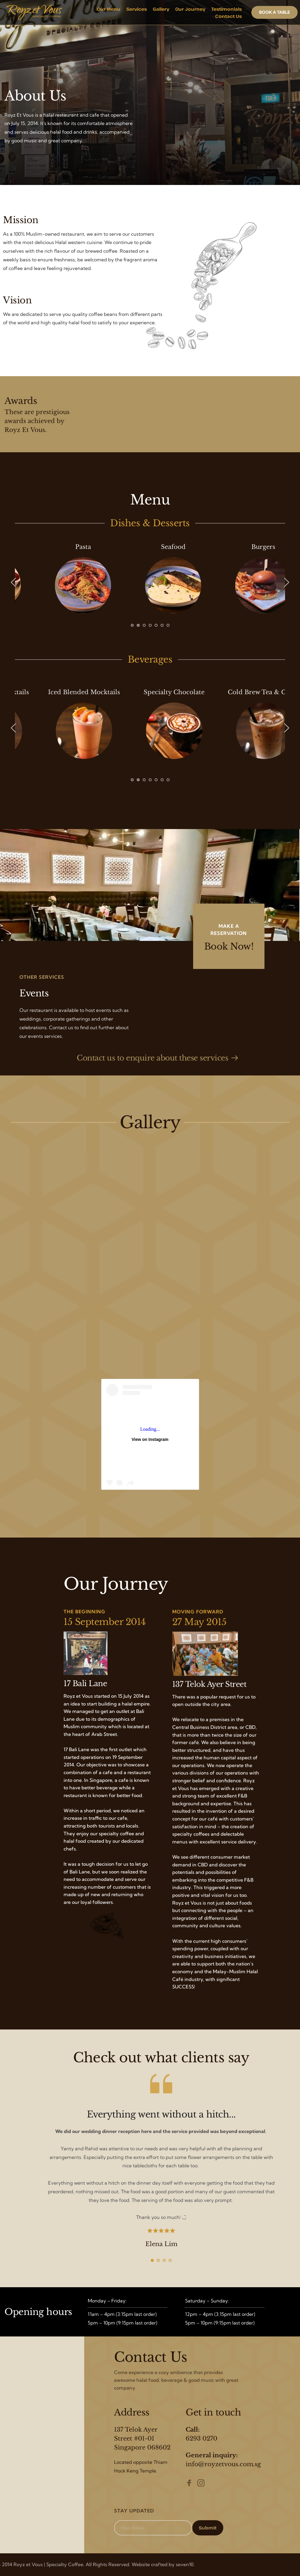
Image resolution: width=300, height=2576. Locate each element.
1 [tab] (132, 625)
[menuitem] (109, 9)
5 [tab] (156, 625)
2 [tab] (138, 625)
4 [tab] (150, 625)
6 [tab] (162, 625)
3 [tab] (144, 625)
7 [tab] (168, 625)
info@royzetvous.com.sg (223, 2464)
